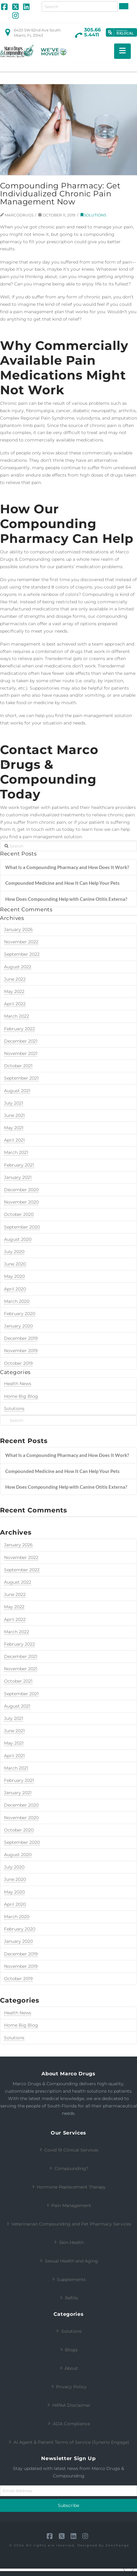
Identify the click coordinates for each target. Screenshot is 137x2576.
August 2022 (17, 1582)
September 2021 (21, 1693)
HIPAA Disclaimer (68, 2405)
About (68, 2368)
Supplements (68, 2279)
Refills (68, 2298)
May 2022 (14, 1607)
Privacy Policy (68, 2386)
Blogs (68, 2349)
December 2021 (20, 1656)
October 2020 (19, 1830)
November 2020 (21, 1817)
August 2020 (18, 1854)
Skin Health (68, 2242)
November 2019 (21, 1966)
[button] (122, 51)
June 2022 (15, 1594)
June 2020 (15, 1879)
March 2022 (16, 1632)
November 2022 (21, 1557)
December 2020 (21, 1805)
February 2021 (19, 1780)
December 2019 (21, 1954)
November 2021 (20, 1669)
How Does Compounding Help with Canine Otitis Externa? (66, 1487)
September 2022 (22, 1570)
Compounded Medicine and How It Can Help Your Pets (62, 1471)
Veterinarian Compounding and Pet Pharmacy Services (68, 2224)
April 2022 (15, 1619)
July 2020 (14, 1867)
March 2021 (16, 1768)
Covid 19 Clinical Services (68, 2150)
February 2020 (19, 1929)
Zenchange (117, 2545)
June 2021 (14, 1730)
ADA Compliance (68, 2423)
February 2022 (19, 1644)
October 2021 (18, 1681)
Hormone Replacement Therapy (68, 2187)
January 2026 (18, 1545)
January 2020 (18, 1941)
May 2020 (14, 1892)
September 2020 (22, 1842)
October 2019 (18, 1978)
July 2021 (13, 1718)
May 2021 (14, 1743)
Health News (17, 2013)
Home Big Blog (21, 2025)
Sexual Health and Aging (68, 2261)
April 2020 (15, 1904)
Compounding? (68, 2168)
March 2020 (16, 1916)
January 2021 (18, 1792)
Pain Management (68, 2205)
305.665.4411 (92, 32)
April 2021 (14, 1755)
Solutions (14, 2038)
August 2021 (17, 1706)
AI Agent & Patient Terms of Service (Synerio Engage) (68, 2442)
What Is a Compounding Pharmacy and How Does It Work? (67, 1455)
